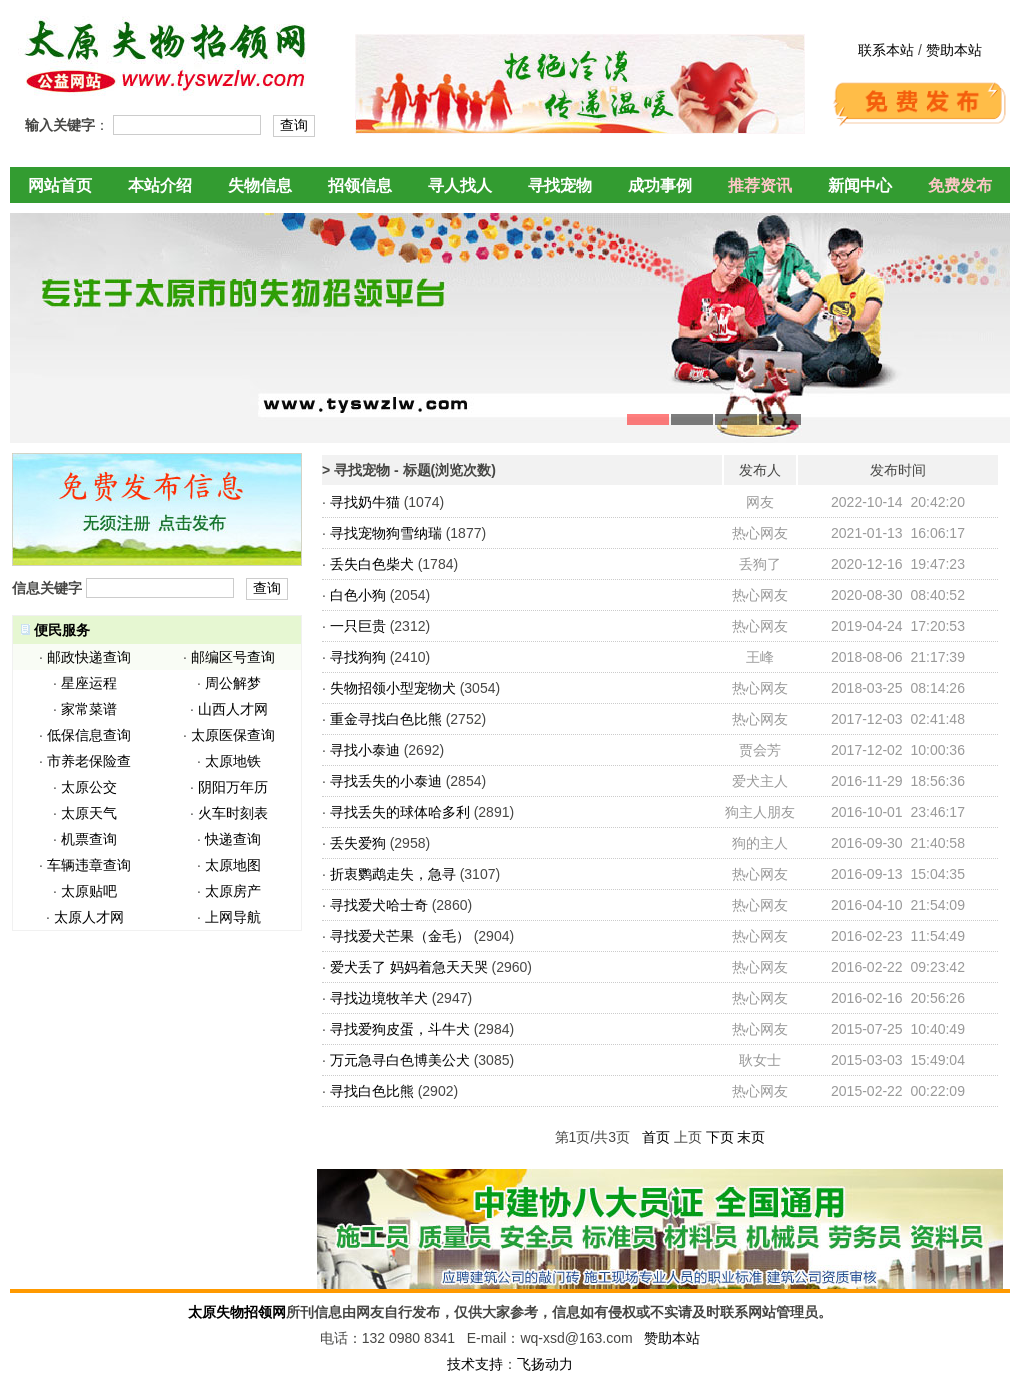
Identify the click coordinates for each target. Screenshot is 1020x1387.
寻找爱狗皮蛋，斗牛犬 (400, 1029)
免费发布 (960, 185)
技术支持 (475, 1364)
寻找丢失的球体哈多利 (400, 812)
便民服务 (62, 630)
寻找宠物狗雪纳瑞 (386, 533)
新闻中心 (860, 185)
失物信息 (260, 185)
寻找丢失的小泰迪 (386, 781)
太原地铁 (233, 761)
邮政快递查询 (89, 657)
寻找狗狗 (358, 657)
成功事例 (660, 185)
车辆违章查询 (89, 865)
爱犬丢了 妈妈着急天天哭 (409, 967)
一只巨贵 (358, 626)
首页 (656, 1137)
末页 (751, 1137)
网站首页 (60, 185)
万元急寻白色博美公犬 (400, 1060)
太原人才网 (89, 917)
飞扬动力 (545, 1364)
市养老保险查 (89, 761)
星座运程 (89, 683)
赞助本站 (954, 50)
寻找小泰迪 (365, 750)
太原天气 (89, 813)
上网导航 (233, 917)
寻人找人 (460, 185)
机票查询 (89, 839)
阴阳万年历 (233, 787)
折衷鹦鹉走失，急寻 (393, 874)
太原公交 (89, 787)
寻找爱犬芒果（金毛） (400, 936)
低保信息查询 (89, 735)
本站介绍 (160, 185)
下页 (720, 1137)
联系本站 (886, 50)
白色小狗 (358, 595)
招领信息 (360, 185)
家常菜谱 (89, 709)
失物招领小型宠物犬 (393, 688)
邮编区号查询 (233, 657)
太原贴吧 (89, 891)
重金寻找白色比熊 (386, 719)
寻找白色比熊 (372, 1091)
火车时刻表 (233, 813)
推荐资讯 (760, 185)
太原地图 (233, 865)
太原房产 (233, 891)
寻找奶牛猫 (365, 502)
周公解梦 (233, 683)
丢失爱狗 (358, 843)
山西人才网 (233, 709)
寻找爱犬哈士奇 (379, 905)
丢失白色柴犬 (372, 564)
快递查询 (233, 839)
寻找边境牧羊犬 (379, 998)
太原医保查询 (233, 735)
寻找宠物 (560, 185)
